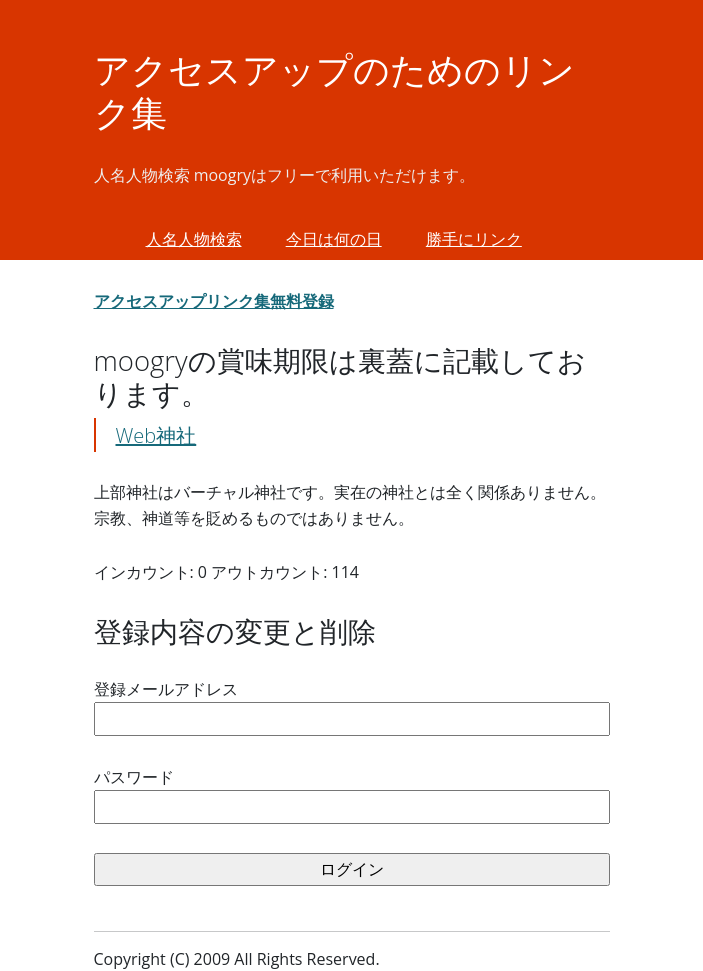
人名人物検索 (194, 239)
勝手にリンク (474, 239)
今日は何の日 (334, 239)
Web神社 (156, 435)
